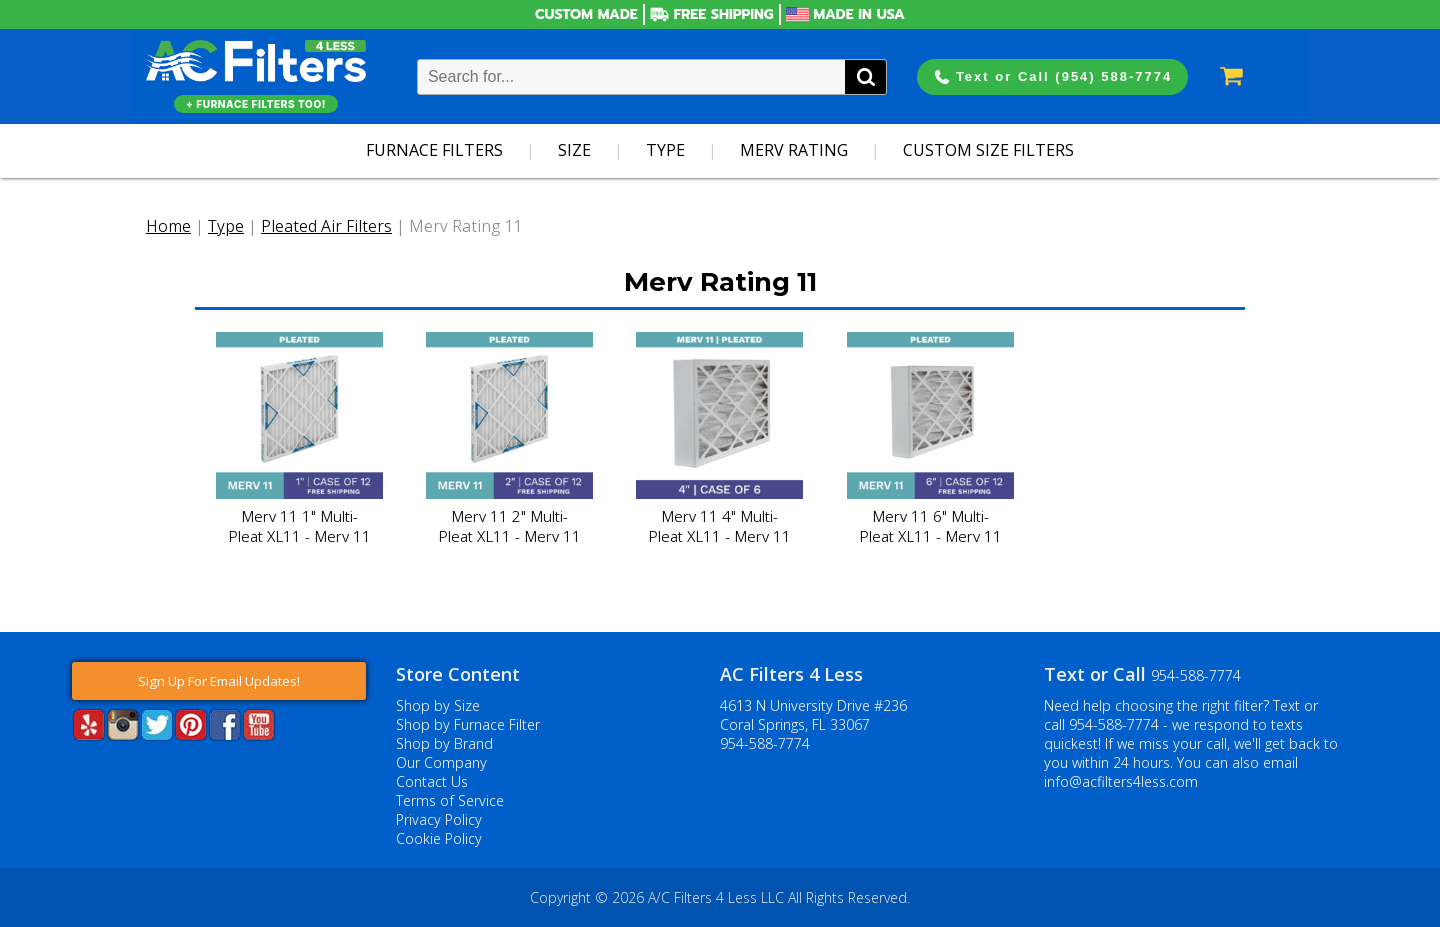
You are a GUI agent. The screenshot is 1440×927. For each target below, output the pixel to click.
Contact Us (432, 781)
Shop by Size (438, 705)
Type (665, 150)
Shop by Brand (444, 743)
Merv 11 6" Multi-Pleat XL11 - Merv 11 (930, 526)
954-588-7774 (765, 743)
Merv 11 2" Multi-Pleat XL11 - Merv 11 (509, 526)
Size (574, 150)
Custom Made (586, 14)
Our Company (441, 762)
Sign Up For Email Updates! (219, 681)
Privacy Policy (439, 819)
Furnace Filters (434, 150)
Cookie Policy (439, 838)
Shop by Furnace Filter (468, 724)
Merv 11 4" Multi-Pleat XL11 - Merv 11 (719, 526)
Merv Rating (794, 150)
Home (168, 226)
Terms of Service (450, 800)
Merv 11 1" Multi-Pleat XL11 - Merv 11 (299, 526)
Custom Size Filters (988, 150)
